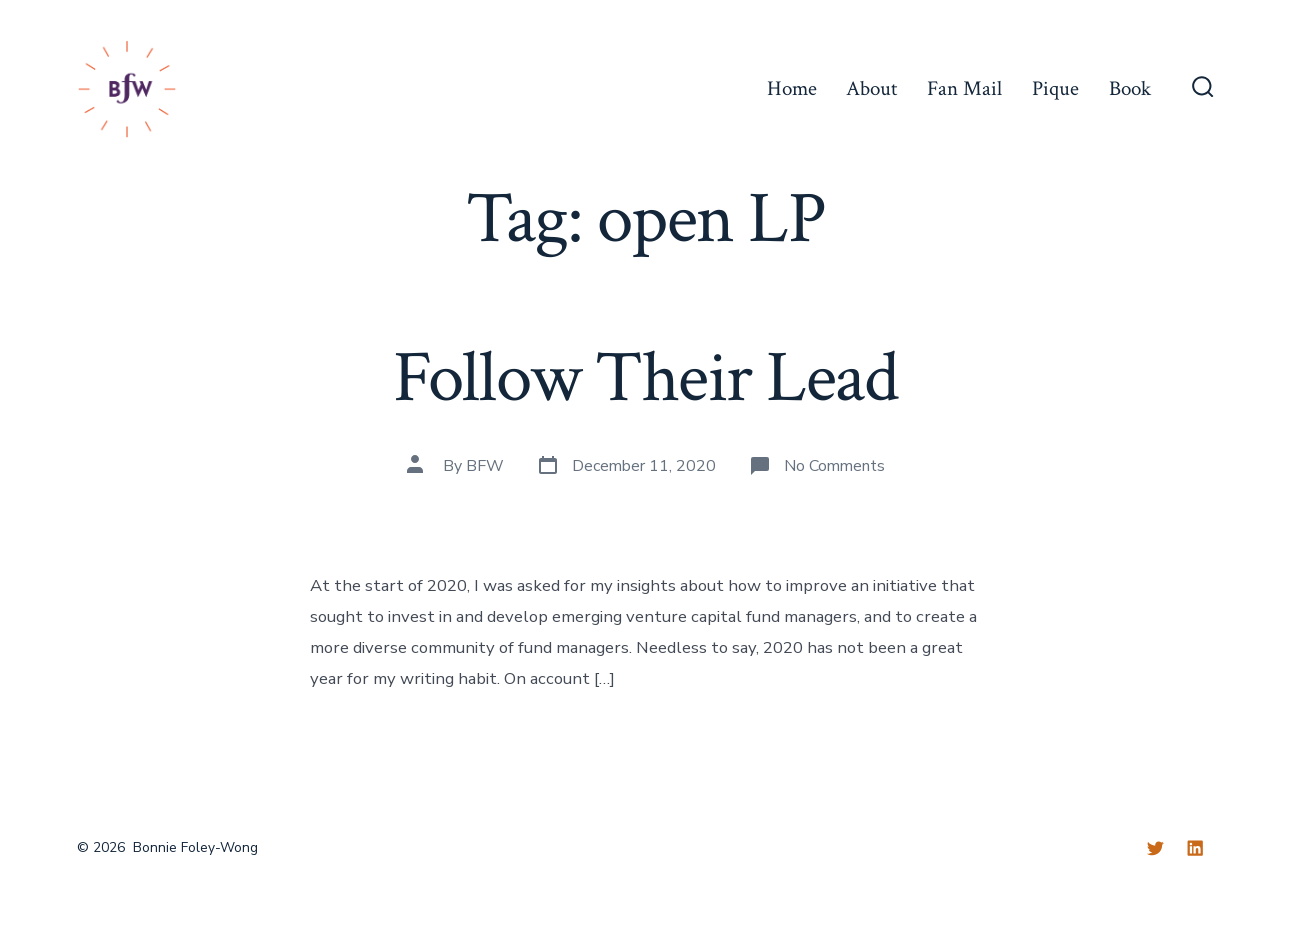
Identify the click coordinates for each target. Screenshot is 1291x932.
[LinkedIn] (1195, 848)
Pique (1055, 88)
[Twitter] (1155, 848)
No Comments (834, 466)
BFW (485, 466)
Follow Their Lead (645, 378)
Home (792, 88)
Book (1130, 88)
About (871, 88)
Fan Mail (964, 88)
